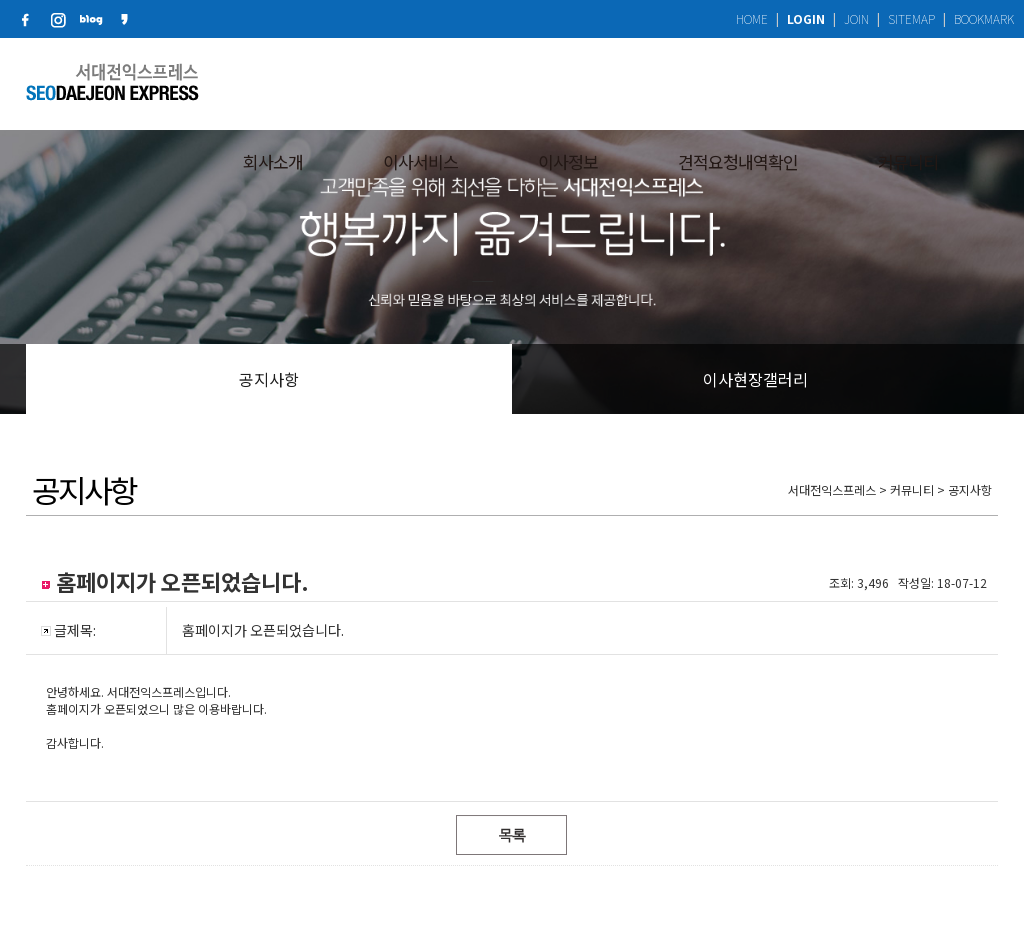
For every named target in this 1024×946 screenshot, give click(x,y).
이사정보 (568, 82)
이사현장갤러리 (755, 379)
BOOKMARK (984, 18)
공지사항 (269, 379)
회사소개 (273, 82)
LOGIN (806, 18)
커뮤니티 (908, 82)
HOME (752, 18)
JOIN (856, 18)
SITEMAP (911, 18)
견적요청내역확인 (738, 82)
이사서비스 (420, 82)
